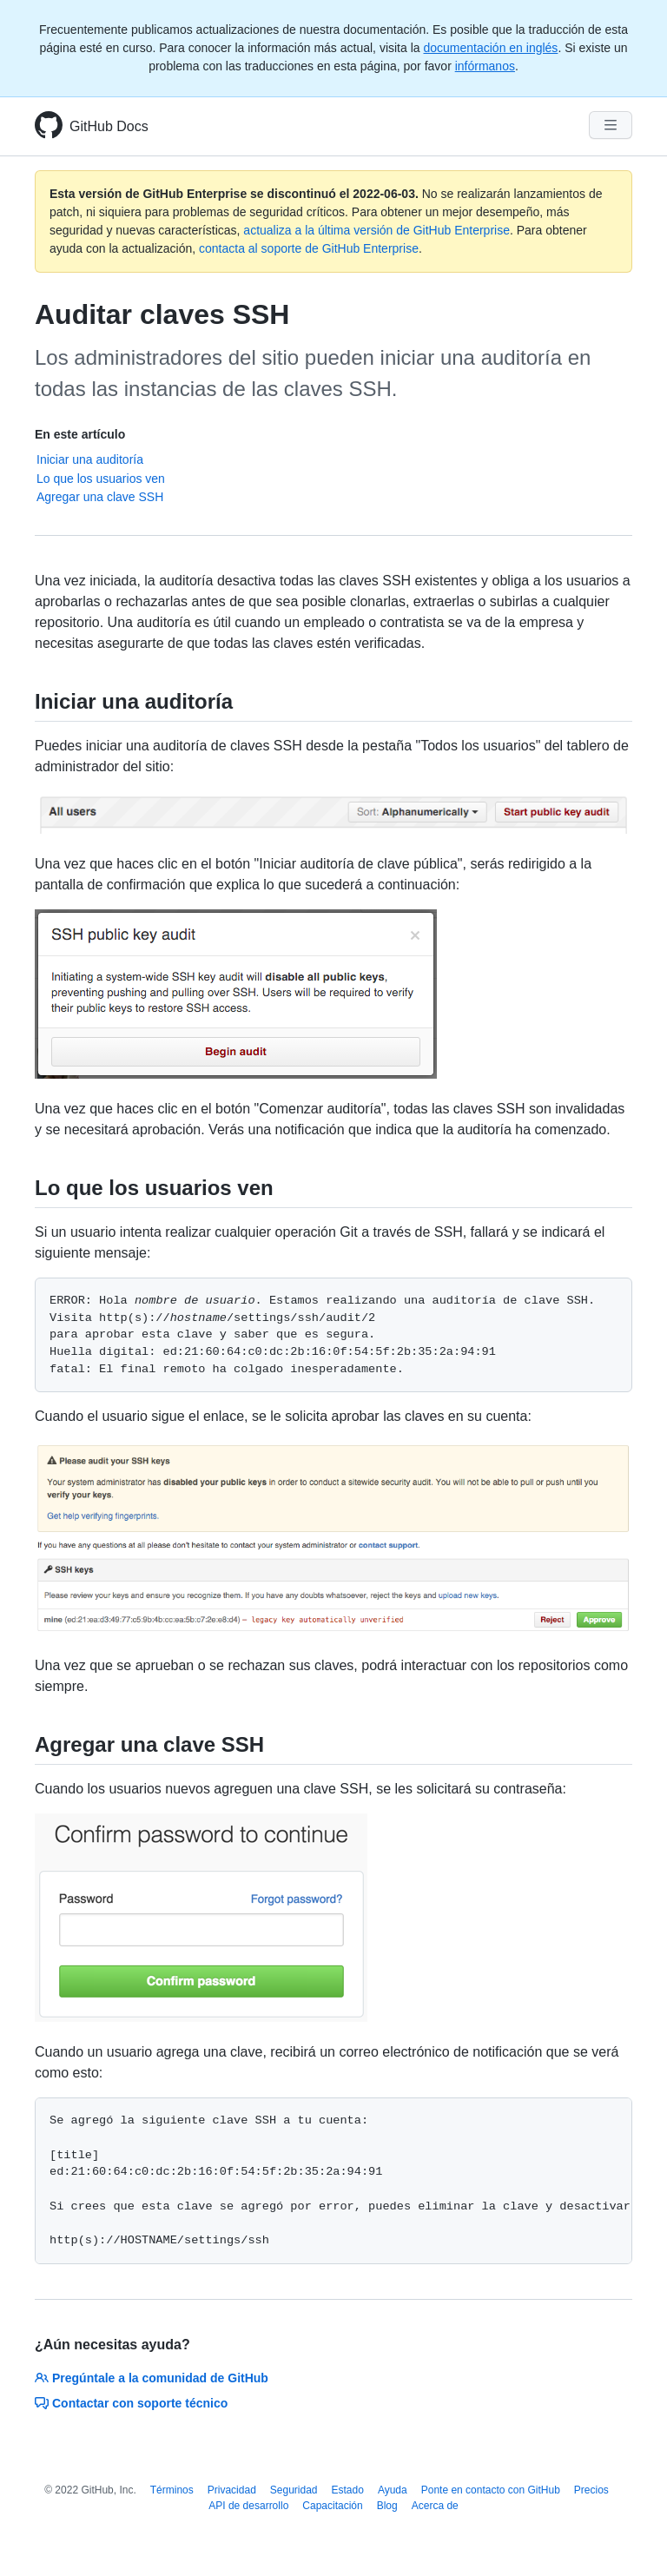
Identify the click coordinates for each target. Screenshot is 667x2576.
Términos (172, 2490)
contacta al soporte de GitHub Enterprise (309, 248)
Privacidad (232, 2490)
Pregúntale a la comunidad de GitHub (151, 2378)
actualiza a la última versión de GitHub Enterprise (376, 230)
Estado (348, 2490)
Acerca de (435, 2506)
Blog (387, 2506)
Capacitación (332, 2506)
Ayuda (392, 2490)
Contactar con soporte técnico (131, 2403)
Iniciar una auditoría (89, 459)
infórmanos (485, 66)
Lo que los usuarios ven (100, 478)
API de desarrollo (248, 2506)
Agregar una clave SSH (99, 497)
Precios (591, 2490)
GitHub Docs (109, 126)
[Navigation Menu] (610, 125)
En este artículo (80, 434)
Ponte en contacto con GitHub (490, 2490)
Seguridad (294, 2490)
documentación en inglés (490, 48)
